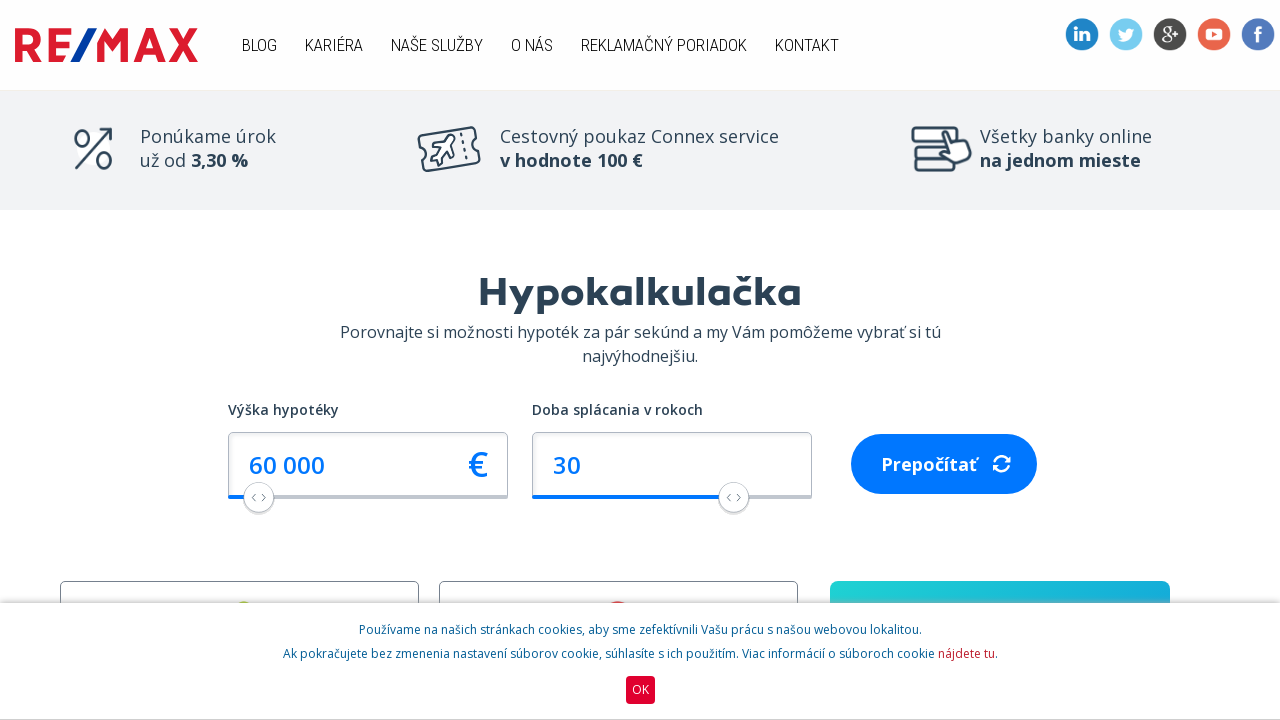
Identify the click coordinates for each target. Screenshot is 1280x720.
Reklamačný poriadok (664, 45)
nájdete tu (966, 653)
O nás (532, 45)
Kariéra (334, 45)
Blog (259, 45)
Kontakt (807, 45)
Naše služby (437, 45)
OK (640, 689)
